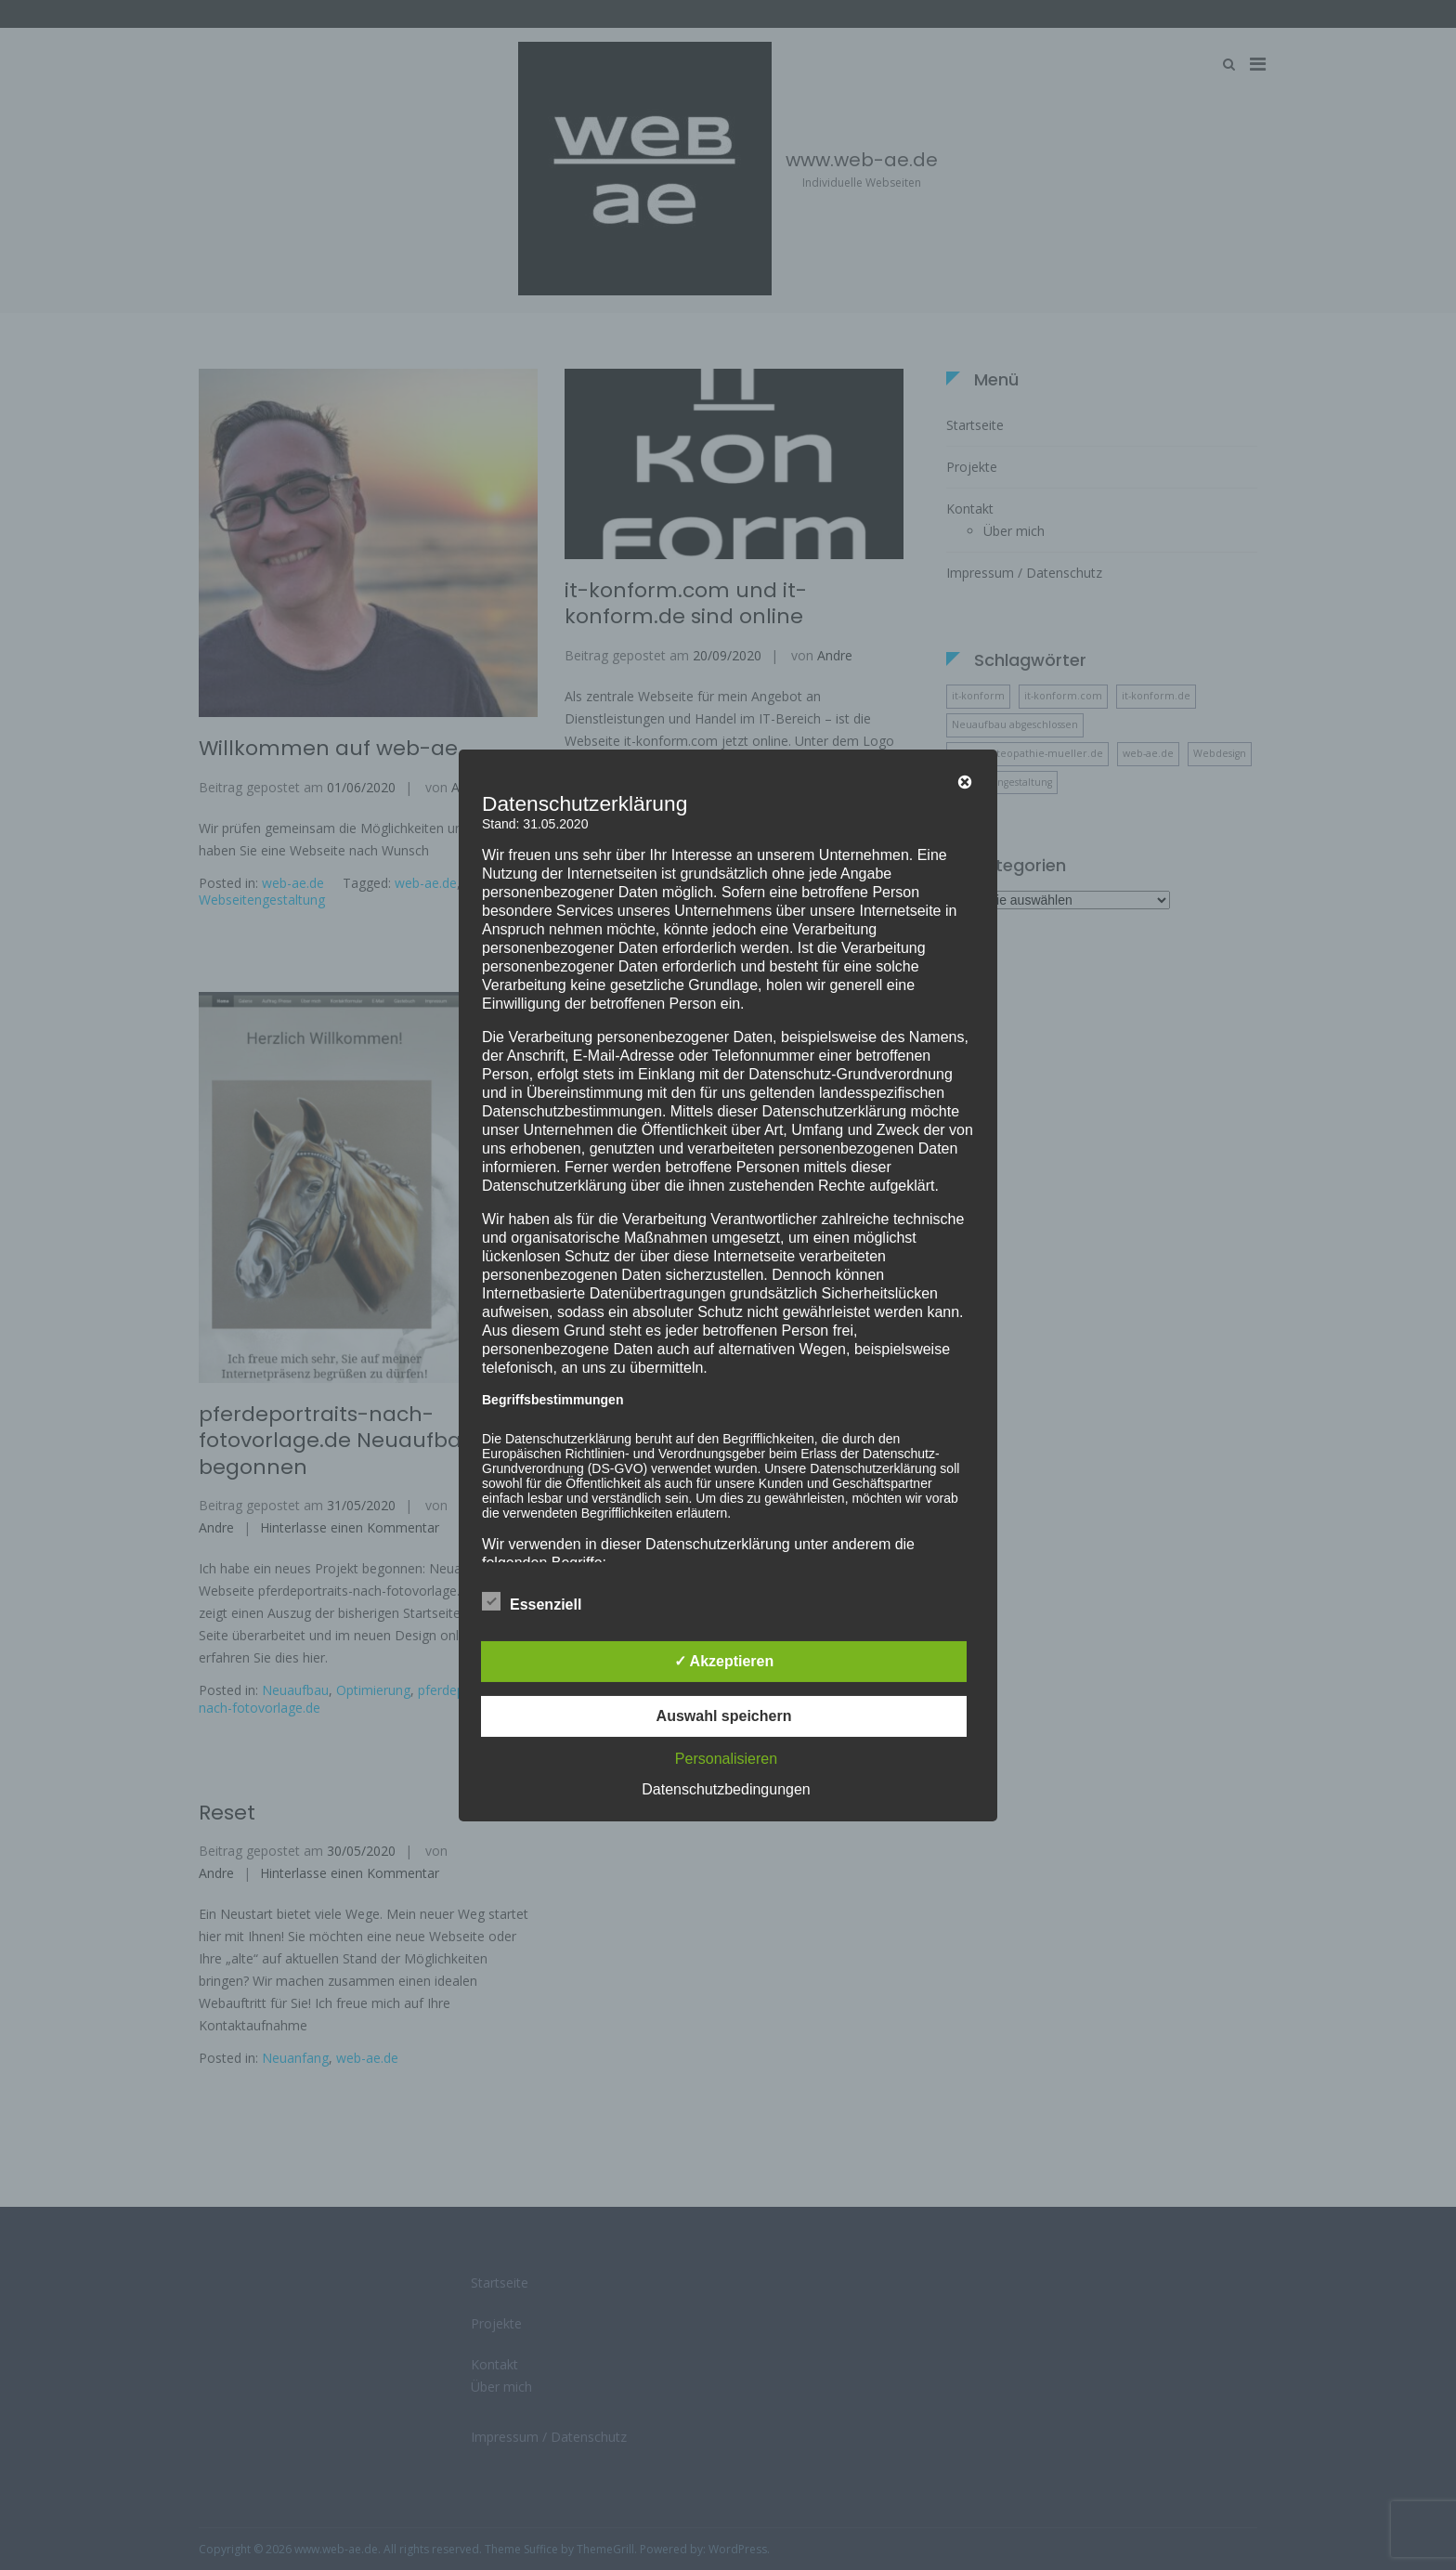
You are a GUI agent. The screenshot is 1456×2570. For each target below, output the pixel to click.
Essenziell (531, 1601)
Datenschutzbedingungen (726, 1789)
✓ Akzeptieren (724, 1661)
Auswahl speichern (724, 1716)
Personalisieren (726, 1759)
